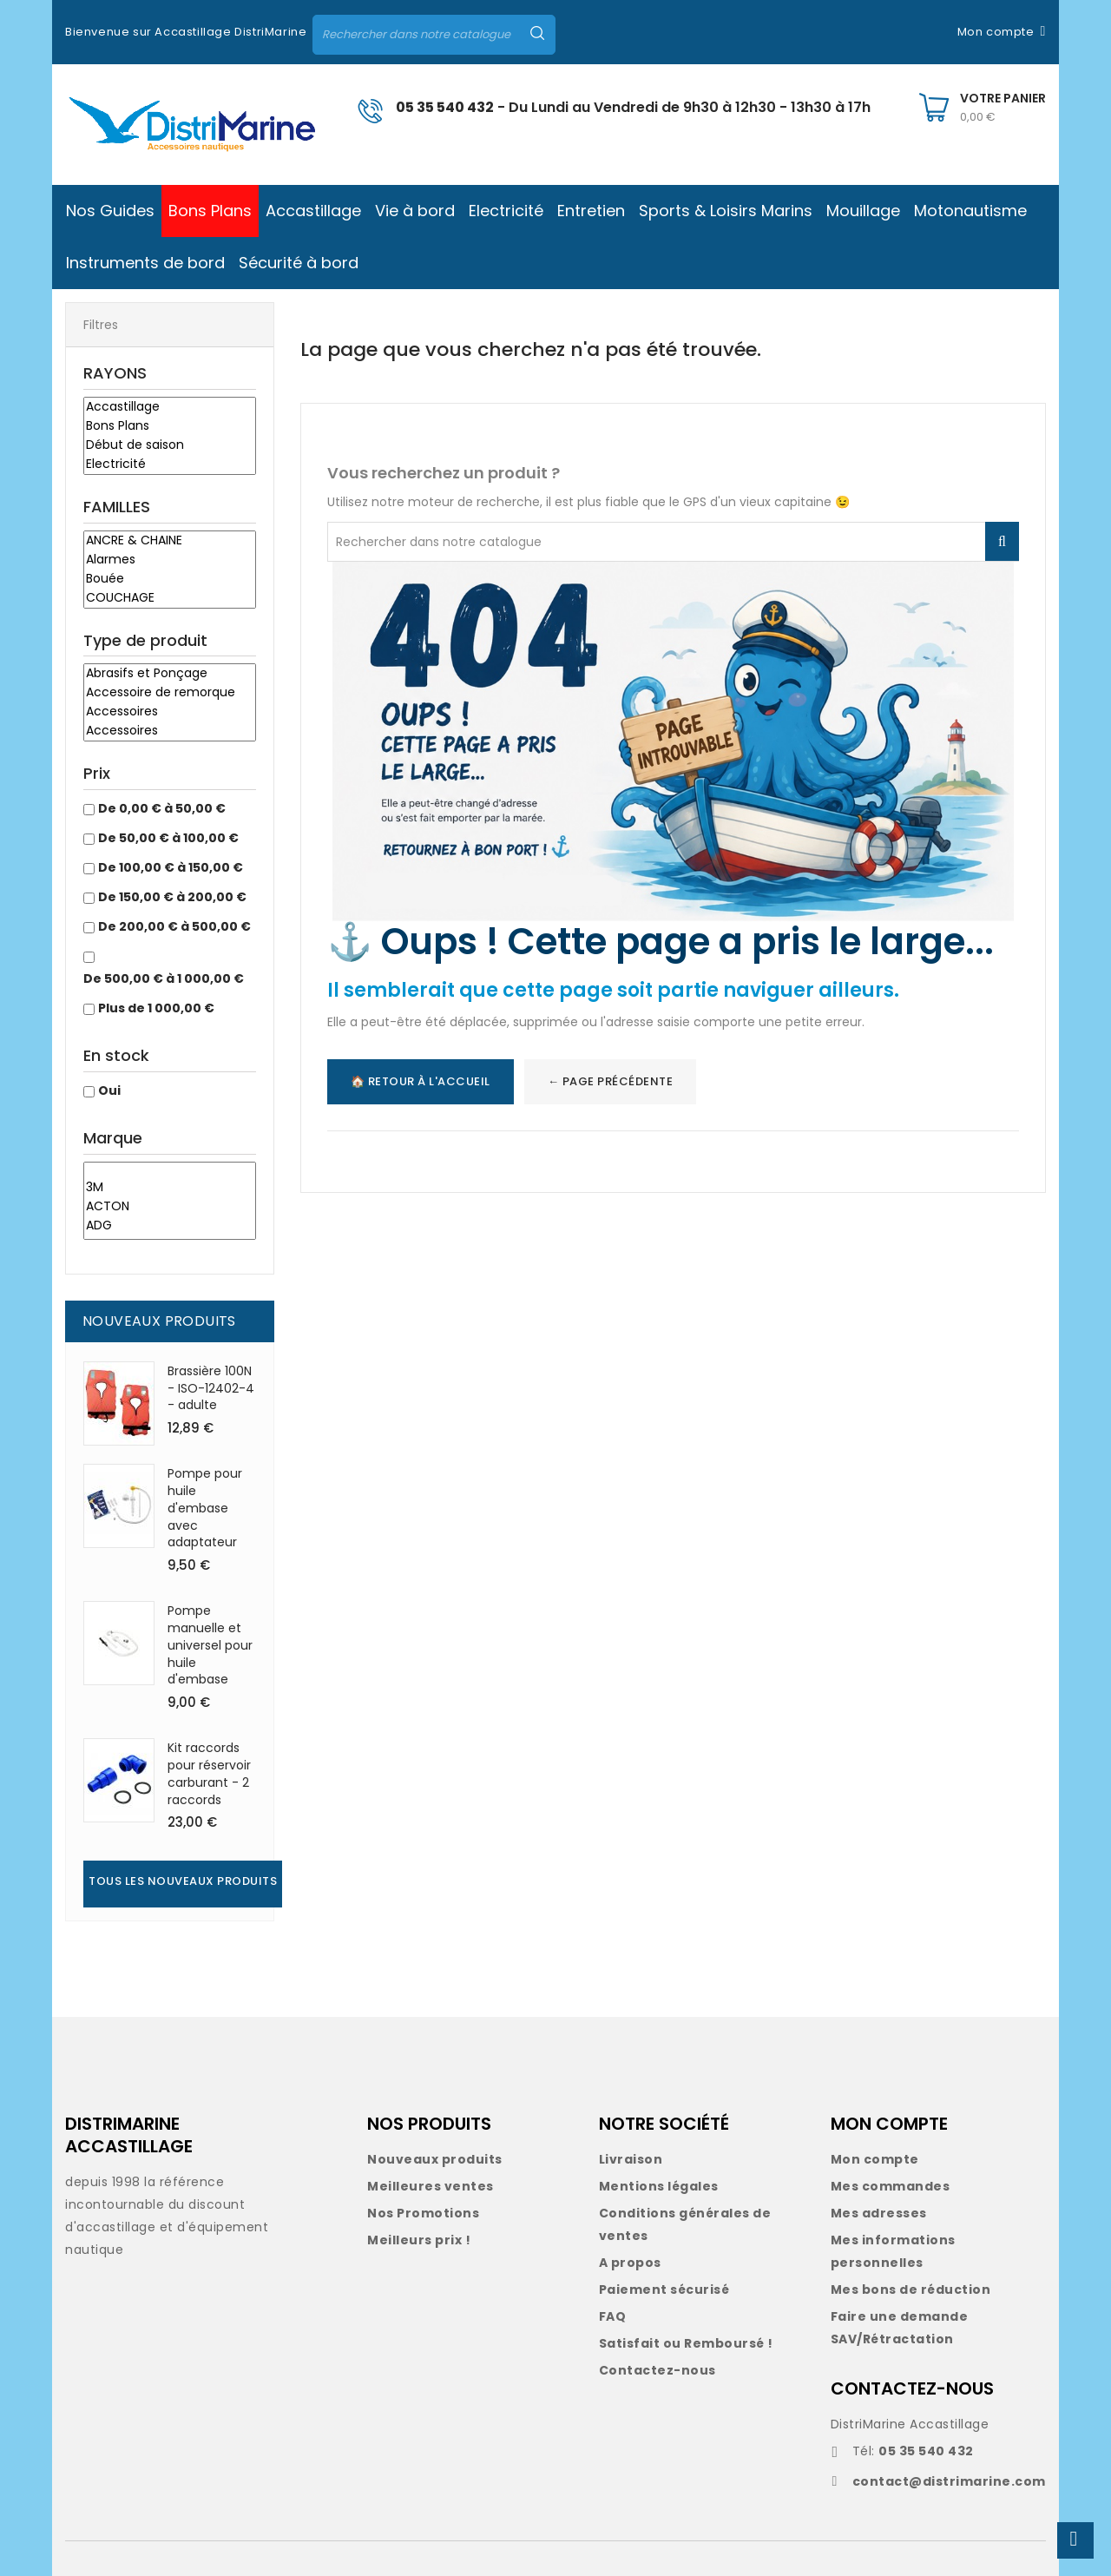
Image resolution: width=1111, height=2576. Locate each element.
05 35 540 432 (445, 107)
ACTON (169, 1206)
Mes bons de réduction (911, 2289)
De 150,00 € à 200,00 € (172, 897)
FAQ (613, 2316)
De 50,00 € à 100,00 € (168, 838)
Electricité (169, 464)
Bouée (169, 579)
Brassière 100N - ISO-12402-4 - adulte (211, 1388)
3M (169, 1187)
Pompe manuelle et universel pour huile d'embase (210, 1645)
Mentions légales (659, 2186)
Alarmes (169, 560)
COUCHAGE (169, 598)
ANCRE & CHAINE (169, 540)
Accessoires (169, 711)
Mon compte (875, 2159)
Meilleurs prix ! (418, 2240)
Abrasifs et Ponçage (169, 673)
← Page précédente (611, 1081)
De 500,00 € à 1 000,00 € (163, 978)
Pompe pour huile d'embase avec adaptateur (205, 1508)
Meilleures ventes (430, 2186)
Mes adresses (879, 2213)
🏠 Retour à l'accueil (420, 1081)
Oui (109, 1090)
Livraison (631, 2159)
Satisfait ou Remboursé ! (686, 2343)
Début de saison (169, 445)
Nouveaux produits (435, 2159)
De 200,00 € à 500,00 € (174, 926)
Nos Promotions (423, 2213)
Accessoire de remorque (169, 692)
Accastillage (169, 407)
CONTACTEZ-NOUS (912, 2388)
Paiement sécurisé (664, 2289)
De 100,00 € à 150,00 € (170, 867)
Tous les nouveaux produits (183, 1881)
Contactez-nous (657, 2370)
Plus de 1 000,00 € (156, 1008)
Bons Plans (169, 426)
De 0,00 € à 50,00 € (162, 808)
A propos (630, 2262)
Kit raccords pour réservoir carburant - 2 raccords (209, 1773)
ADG (169, 1225)
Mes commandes (890, 2186)
